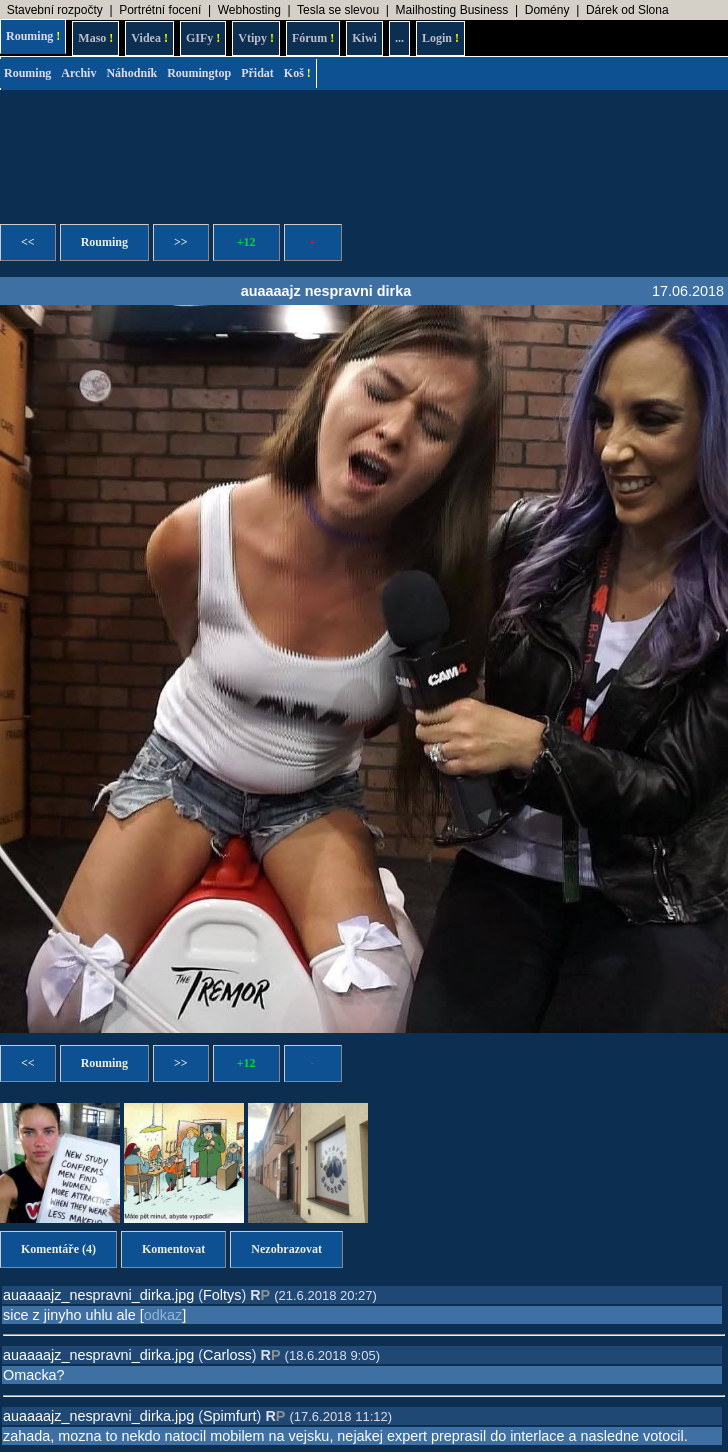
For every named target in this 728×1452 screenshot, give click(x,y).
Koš (297, 73)
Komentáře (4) (58, 1249)
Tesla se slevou (338, 10)
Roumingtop (199, 73)
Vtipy (256, 38)
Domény (547, 10)
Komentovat (173, 1249)
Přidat (257, 73)
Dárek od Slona (627, 10)
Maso (95, 38)
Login (440, 38)
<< (28, 242)
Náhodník (131, 73)
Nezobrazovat (286, 1249)
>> (181, 242)
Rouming (33, 36)
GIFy (203, 38)
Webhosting (249, 10)
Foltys (222, 1295)
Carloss (227, 1355)
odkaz (163, 1315)
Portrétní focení (160, 10)
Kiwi (364, 38)
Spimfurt (230, 1416)
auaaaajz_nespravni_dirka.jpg (98, 1295)
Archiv (78, 73)
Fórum (313, 38)
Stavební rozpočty (55, 10)
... (399, 38)
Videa (149, 38)
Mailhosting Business (452, 10)
